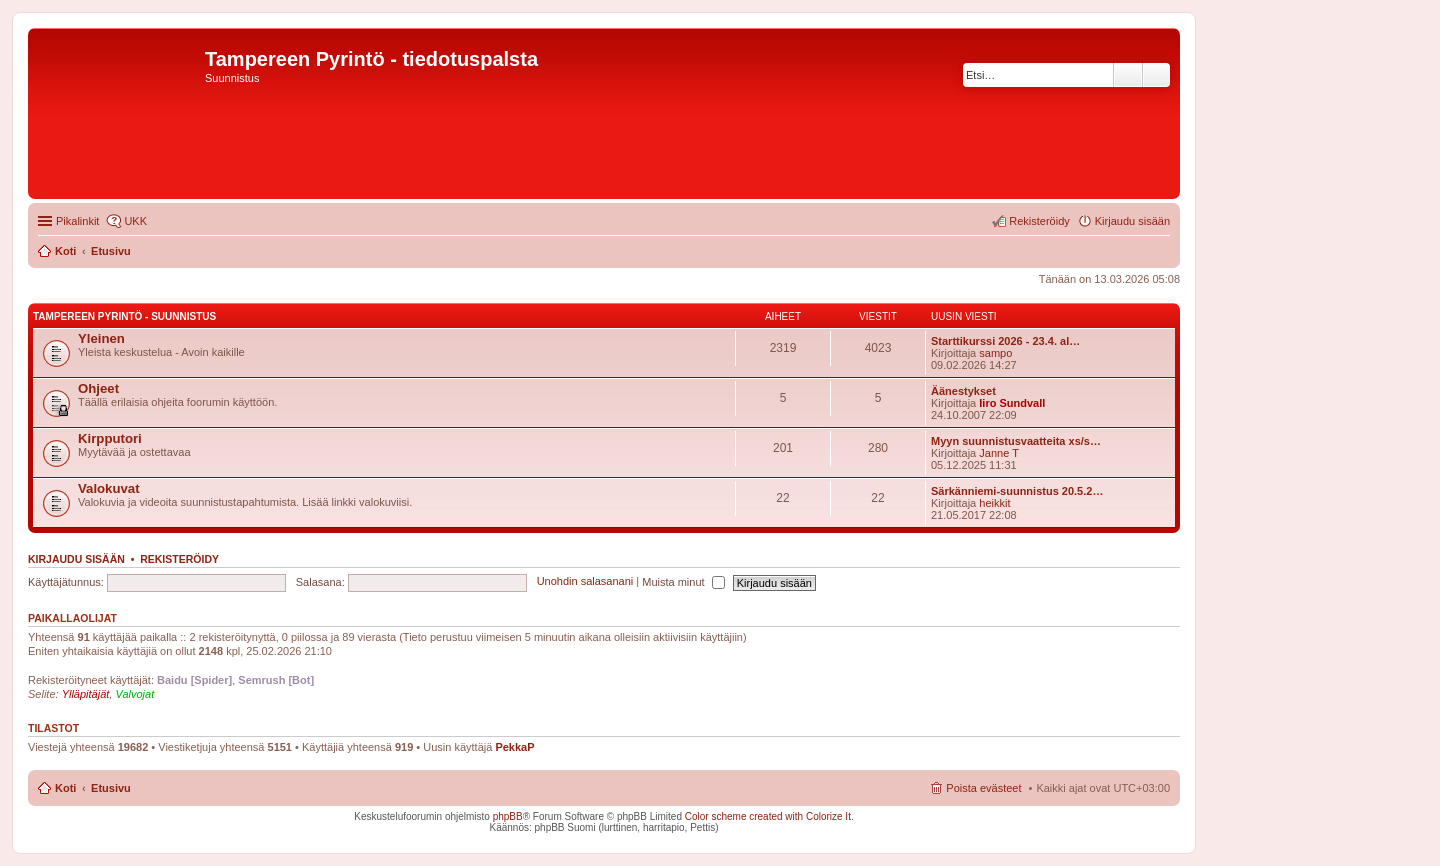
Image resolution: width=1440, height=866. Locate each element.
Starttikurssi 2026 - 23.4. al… (1005, 341)
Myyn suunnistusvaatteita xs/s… (1016, 441)
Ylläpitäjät (86, 694)
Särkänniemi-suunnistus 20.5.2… (1017, 491)
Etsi (1128, 75)
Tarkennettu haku (1156, 75)
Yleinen (101, 338)
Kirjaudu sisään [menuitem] (1132, 221)
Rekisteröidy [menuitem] (1039, 221)
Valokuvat (109, 488)
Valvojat (134, 694)
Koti (65, 788)
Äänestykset (963, 391)
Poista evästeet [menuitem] (983, 788)
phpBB (508, 816)
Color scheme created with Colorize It (768, 816)
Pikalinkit (77, 221)
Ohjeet (98, 388)
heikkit (994, 503)
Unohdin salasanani (585, 582)
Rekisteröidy (179, 559)
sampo (995, 353)
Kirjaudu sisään (76, 559)
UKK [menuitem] (135, 221)
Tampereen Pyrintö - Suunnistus (124, 316)
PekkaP (514, 747)
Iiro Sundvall (1012, 403)
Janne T (999, 453)
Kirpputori (110, 438)
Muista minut (683, 582)
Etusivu (111, 788)
